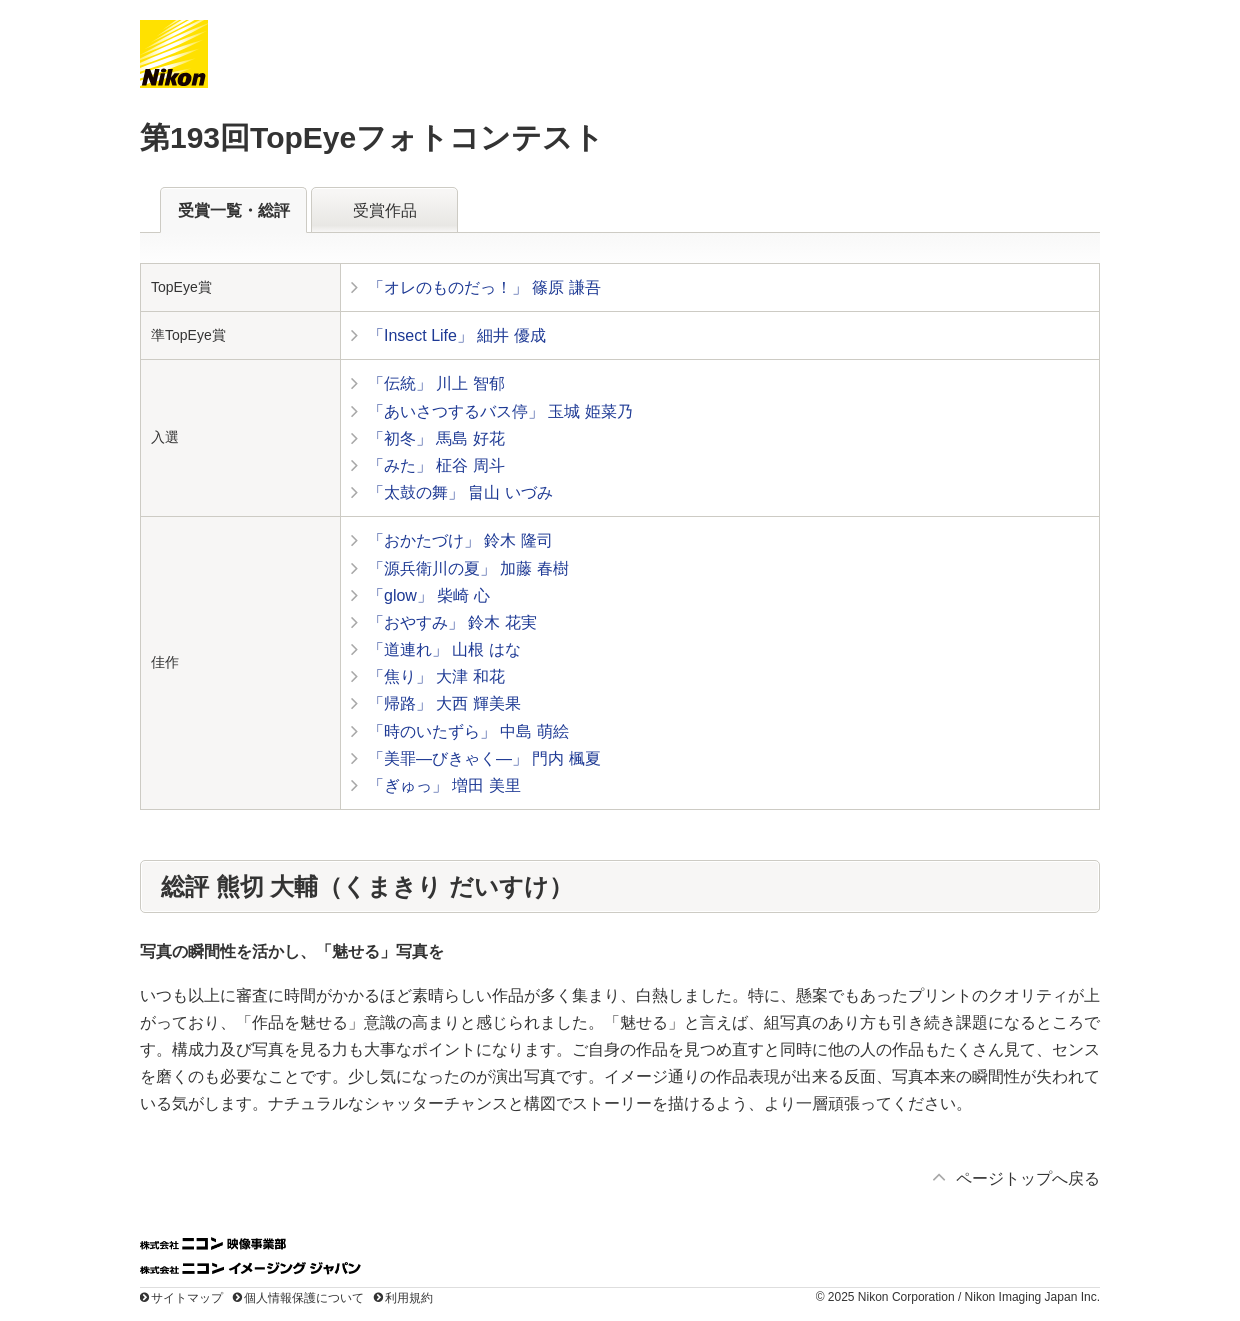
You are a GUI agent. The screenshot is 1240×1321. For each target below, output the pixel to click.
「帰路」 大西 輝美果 (444, 703)
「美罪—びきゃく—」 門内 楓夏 (484, 758)
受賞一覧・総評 (234, 210)
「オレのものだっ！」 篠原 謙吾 (484, 287)
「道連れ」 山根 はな (444, 649)
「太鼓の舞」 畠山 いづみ (460, 492)
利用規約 (409, 1298)
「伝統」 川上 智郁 (436, 383)
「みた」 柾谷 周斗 (436, 465)
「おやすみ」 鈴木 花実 (452, 622)
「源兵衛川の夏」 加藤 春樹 (468, 568)
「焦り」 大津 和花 (436, 676)
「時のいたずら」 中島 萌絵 (468, 731)
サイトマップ (187, 1298)
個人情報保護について (304, 1298)
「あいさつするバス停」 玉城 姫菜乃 (500, 411)
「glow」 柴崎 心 (429, 595)
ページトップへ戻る (1028, 1178)
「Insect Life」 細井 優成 (457, 335)
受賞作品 (385, 210)
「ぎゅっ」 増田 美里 (444, 785)
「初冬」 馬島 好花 (436, 438)
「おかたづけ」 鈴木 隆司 (460, 540)
